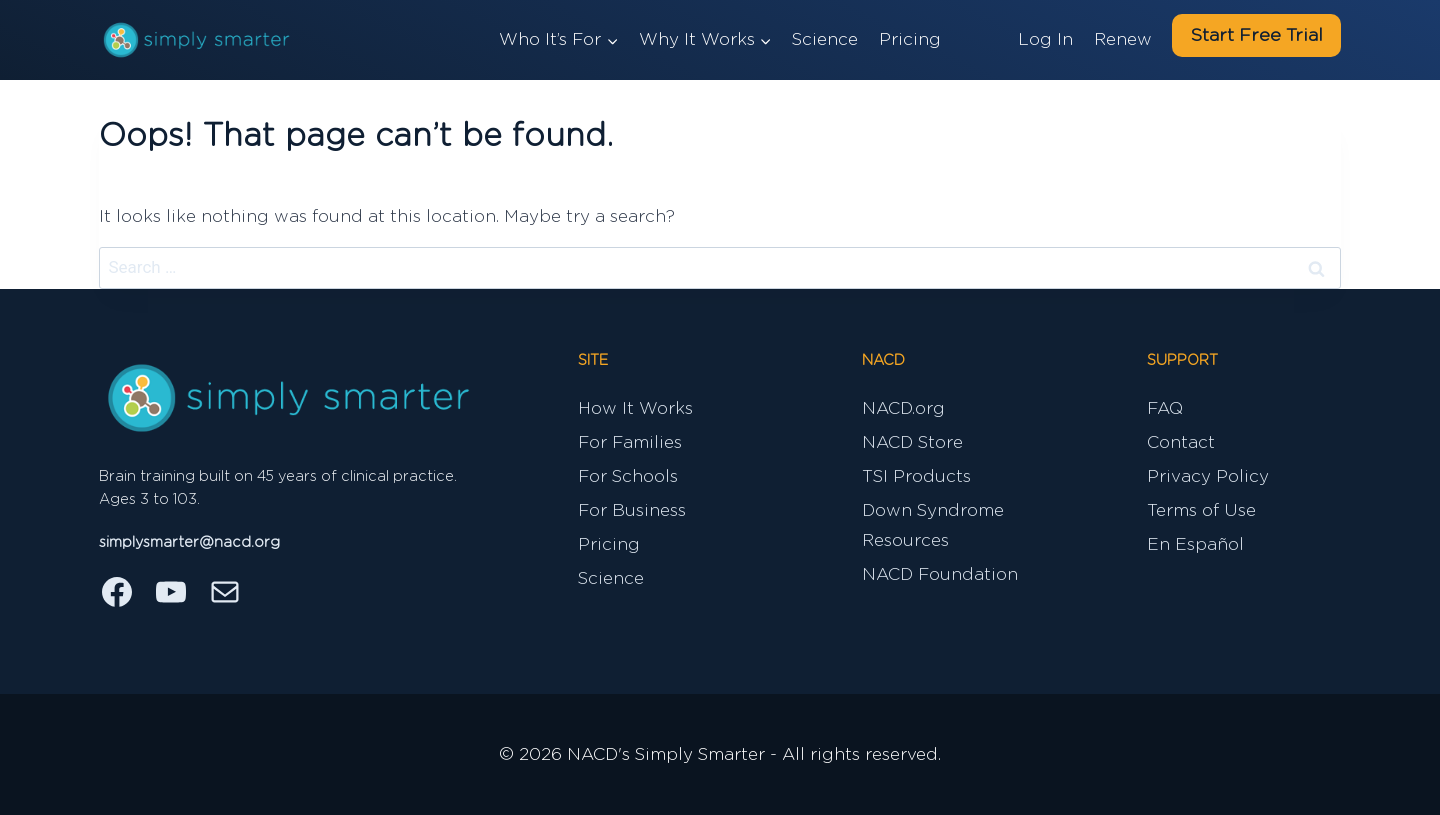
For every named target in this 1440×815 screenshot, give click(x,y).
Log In (1045, 39)
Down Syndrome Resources (933, 526)
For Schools (628, 476)
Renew (1123, 39)
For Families (630, 442)
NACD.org (903, 408)
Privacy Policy (1208, 476)
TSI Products (916, 476)
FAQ (1165, 408)
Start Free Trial (1256, 36)
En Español (1195, 544)
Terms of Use (1201, 510)
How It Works (635, 408)
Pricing (910, 39)
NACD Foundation (940, 574)
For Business (632, 510)
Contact (1181, 442)
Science (825, 39)
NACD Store (912, 442)
